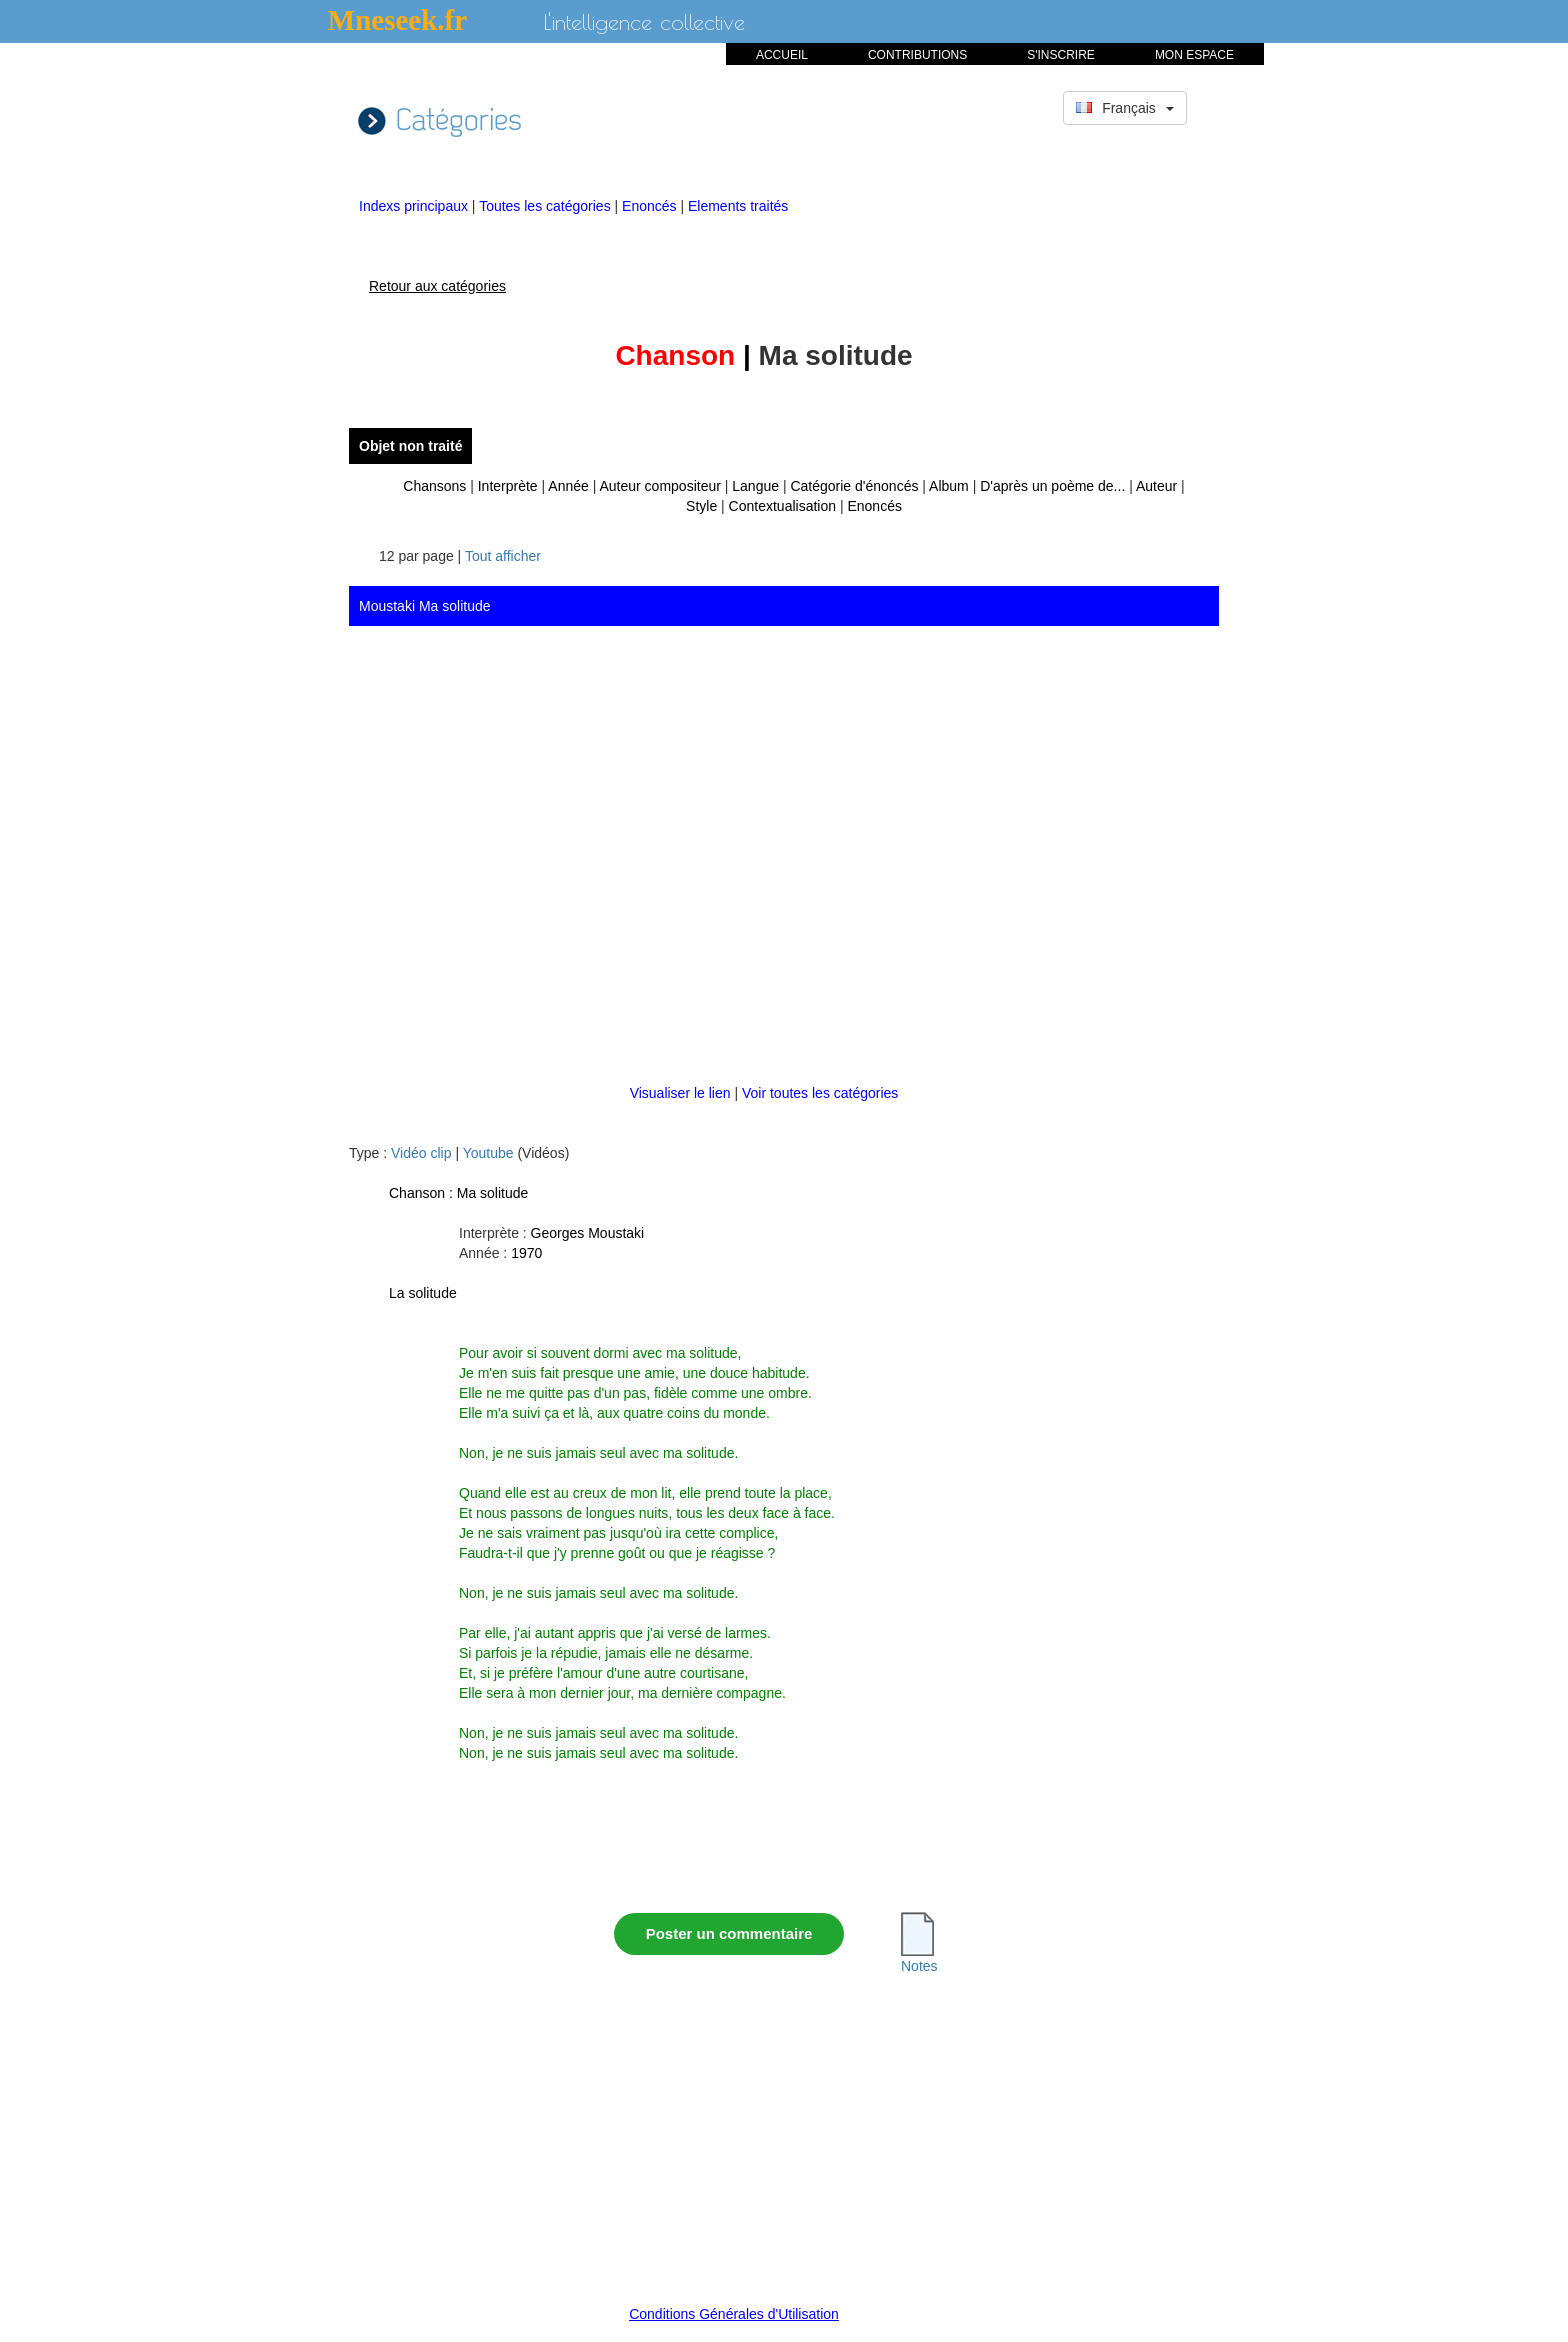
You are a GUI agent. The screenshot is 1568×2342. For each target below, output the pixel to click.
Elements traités (738, 206)
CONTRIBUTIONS (917, 55)
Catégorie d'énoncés (854, 486)
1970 (526, 1253)
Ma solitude (493, 1193)
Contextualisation (782, 506)
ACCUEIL (782, 55)
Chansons (434, 486)
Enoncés (651, 206)
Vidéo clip (421, 1153)
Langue (755, 486)
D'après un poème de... (1052, 486)
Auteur (1156, 486)
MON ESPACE (1194, 55)
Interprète (508, 486)
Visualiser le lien (682, 1093)
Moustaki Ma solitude (425, 606)
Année (568, 486)
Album (949, 486)
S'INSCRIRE (1061, 55)
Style (701, 506)
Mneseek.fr (397, 20)
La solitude (423, 1293)
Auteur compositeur (659, 486)
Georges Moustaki (588, 1233)
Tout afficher (503, 556)
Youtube (488, 1153)
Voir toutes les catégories (820, 1093)
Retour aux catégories (437, 286)
